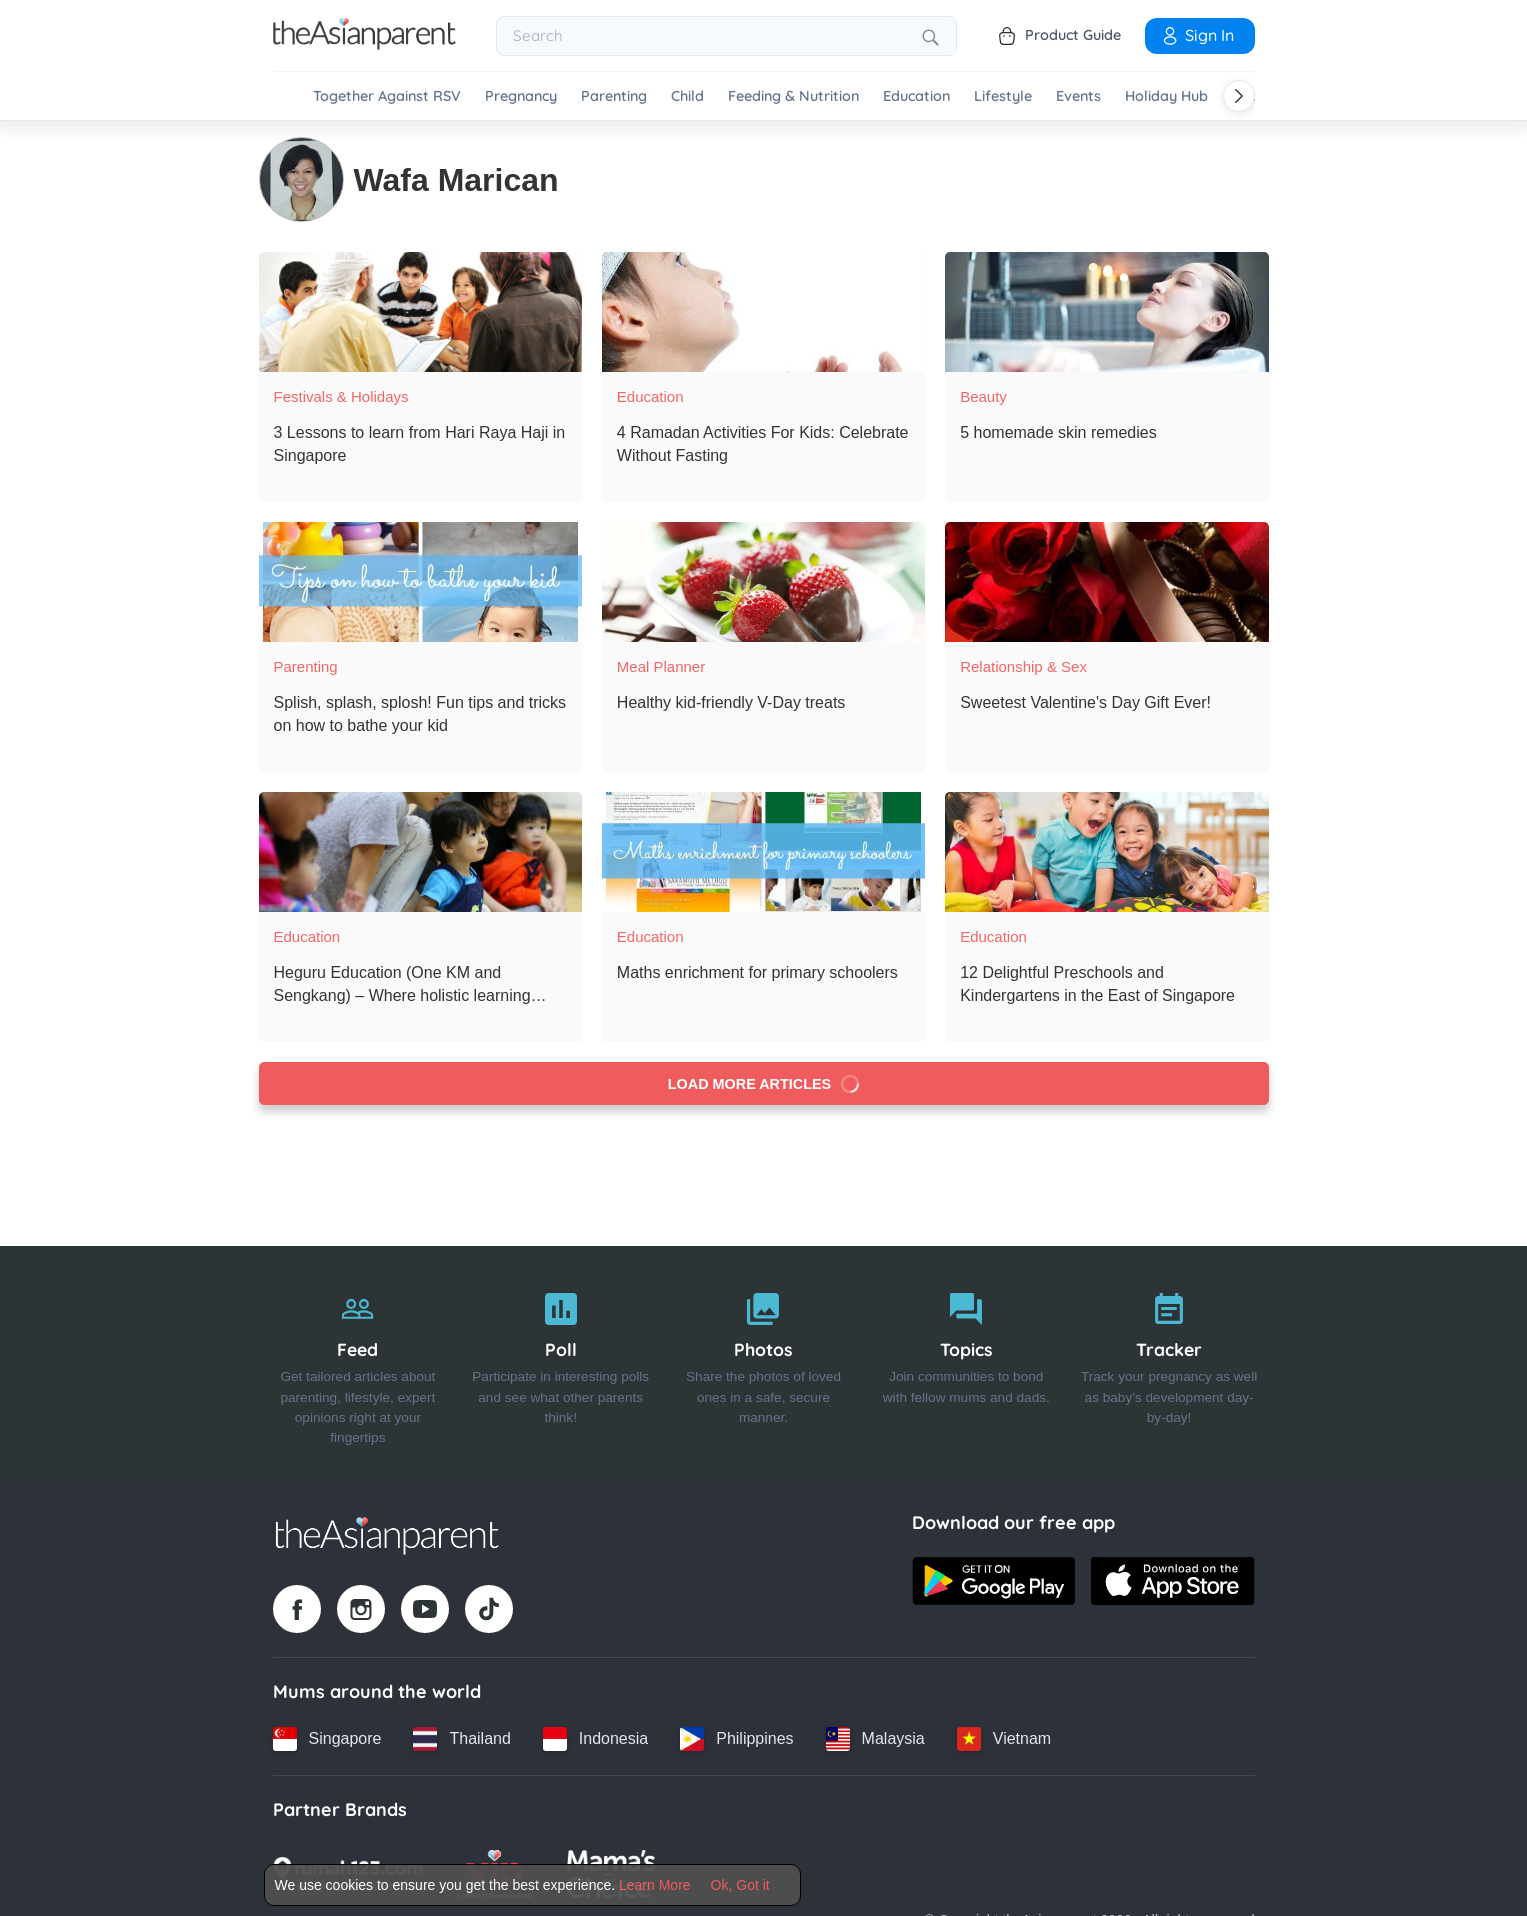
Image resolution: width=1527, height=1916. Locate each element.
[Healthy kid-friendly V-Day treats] (763, 582)
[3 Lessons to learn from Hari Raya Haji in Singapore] (420, 312)
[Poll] (560, 1363)
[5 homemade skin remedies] (1106, 312)
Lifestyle (1003, 96)
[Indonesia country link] (595, 1738)
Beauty (983, 396)
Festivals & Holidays (341, 396)
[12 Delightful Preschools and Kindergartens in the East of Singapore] (1106, 852)
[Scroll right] (1239, 96)
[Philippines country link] (736, 1738)
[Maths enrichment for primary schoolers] (763, 852)
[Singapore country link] (327, 1738)
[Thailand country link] (461, 1738)
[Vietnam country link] (1004, 1738)
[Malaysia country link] (875, 1738)
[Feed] (358, 1363)
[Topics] (966, 1363)
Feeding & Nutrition (793, 96)
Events (1078, 96)
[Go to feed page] (364, 44)
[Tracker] (1169, 1363)
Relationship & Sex (1023, 666)
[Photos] (763, 1363)
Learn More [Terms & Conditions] (655, 1885)
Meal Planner (661, 666)
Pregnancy (521, 96)
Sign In (1197, 35)
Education (916, 96)
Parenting (614, 96)
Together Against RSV (387, 96)
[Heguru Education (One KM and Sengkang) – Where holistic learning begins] (420, 852)
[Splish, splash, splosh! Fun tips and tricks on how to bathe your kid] (420, 582)
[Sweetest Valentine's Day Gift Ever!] (1106, 582)
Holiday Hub (1166, 96)
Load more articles (763, 1084)
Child (687, 96)
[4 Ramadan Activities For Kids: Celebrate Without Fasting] (763, 312)
